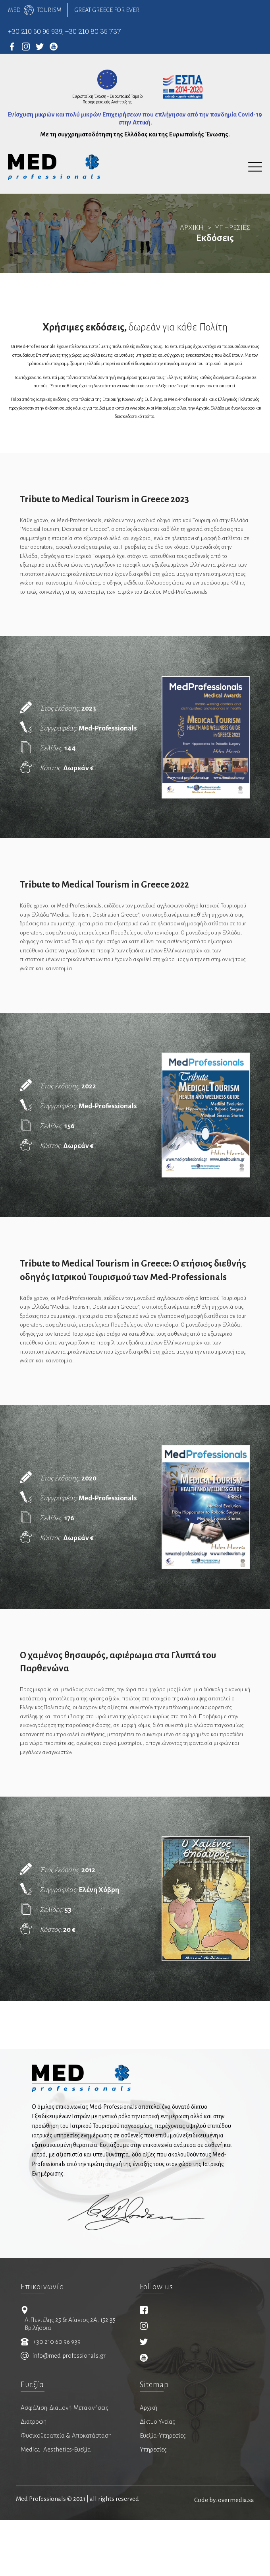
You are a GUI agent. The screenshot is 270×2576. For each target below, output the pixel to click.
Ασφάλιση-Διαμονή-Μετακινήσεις (64, 2466)
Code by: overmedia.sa (224, 2556)
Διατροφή (33, 2480)
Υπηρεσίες (153, 2507)
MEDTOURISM (35, 10)
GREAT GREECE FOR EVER (108, 10)
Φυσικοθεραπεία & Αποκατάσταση (66, 2494)
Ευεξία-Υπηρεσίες (163, 2494)
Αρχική (148, 2466)
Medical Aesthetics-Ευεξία (56, 2507)
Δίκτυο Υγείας (157, 2480)
